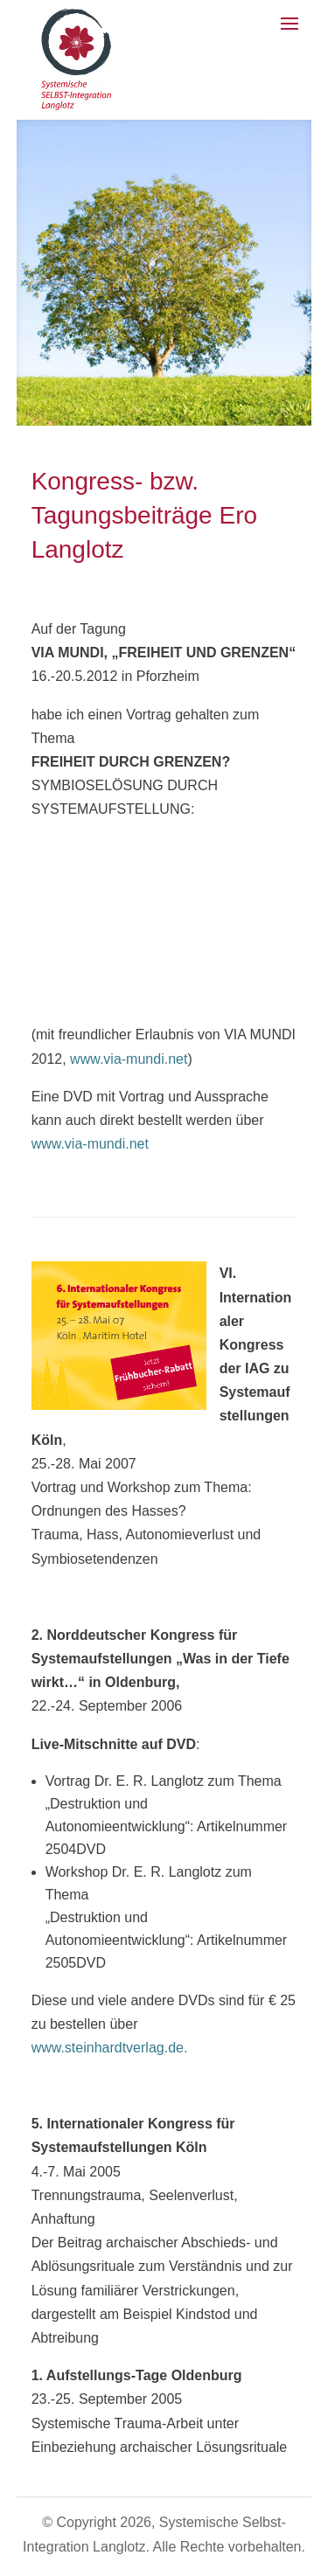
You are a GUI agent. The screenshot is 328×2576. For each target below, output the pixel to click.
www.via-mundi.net (128, 1059)
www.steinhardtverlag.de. (109, 2047)
